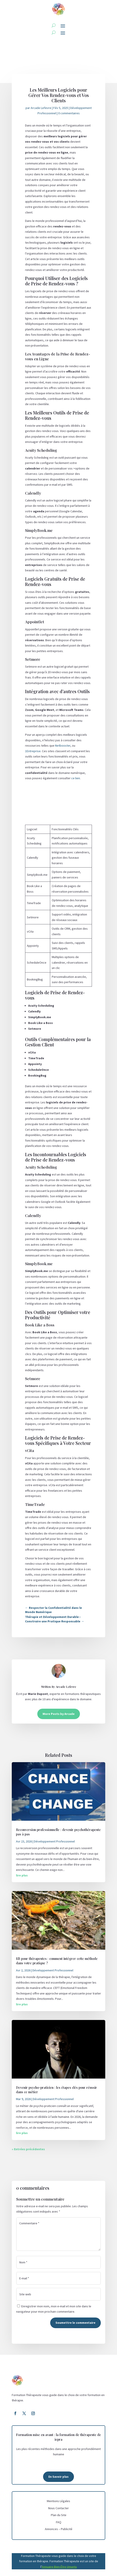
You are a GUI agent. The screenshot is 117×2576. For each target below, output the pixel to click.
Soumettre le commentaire (75, 2323)
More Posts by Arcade (59, 1714)
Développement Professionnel (54, 1841)
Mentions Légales (58, 2501)
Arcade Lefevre (41, 108)
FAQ (58, 2522)
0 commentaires (69, 113)
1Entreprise (33, 751)
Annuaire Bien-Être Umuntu (59, 2567)
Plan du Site (58, 2515)
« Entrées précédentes (28, 2149)
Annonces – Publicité (58, 2529)
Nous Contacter (58, 2508)
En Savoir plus (58, 2477)
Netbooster (62, 746)
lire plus (22, 1875)
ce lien (75, 778)
